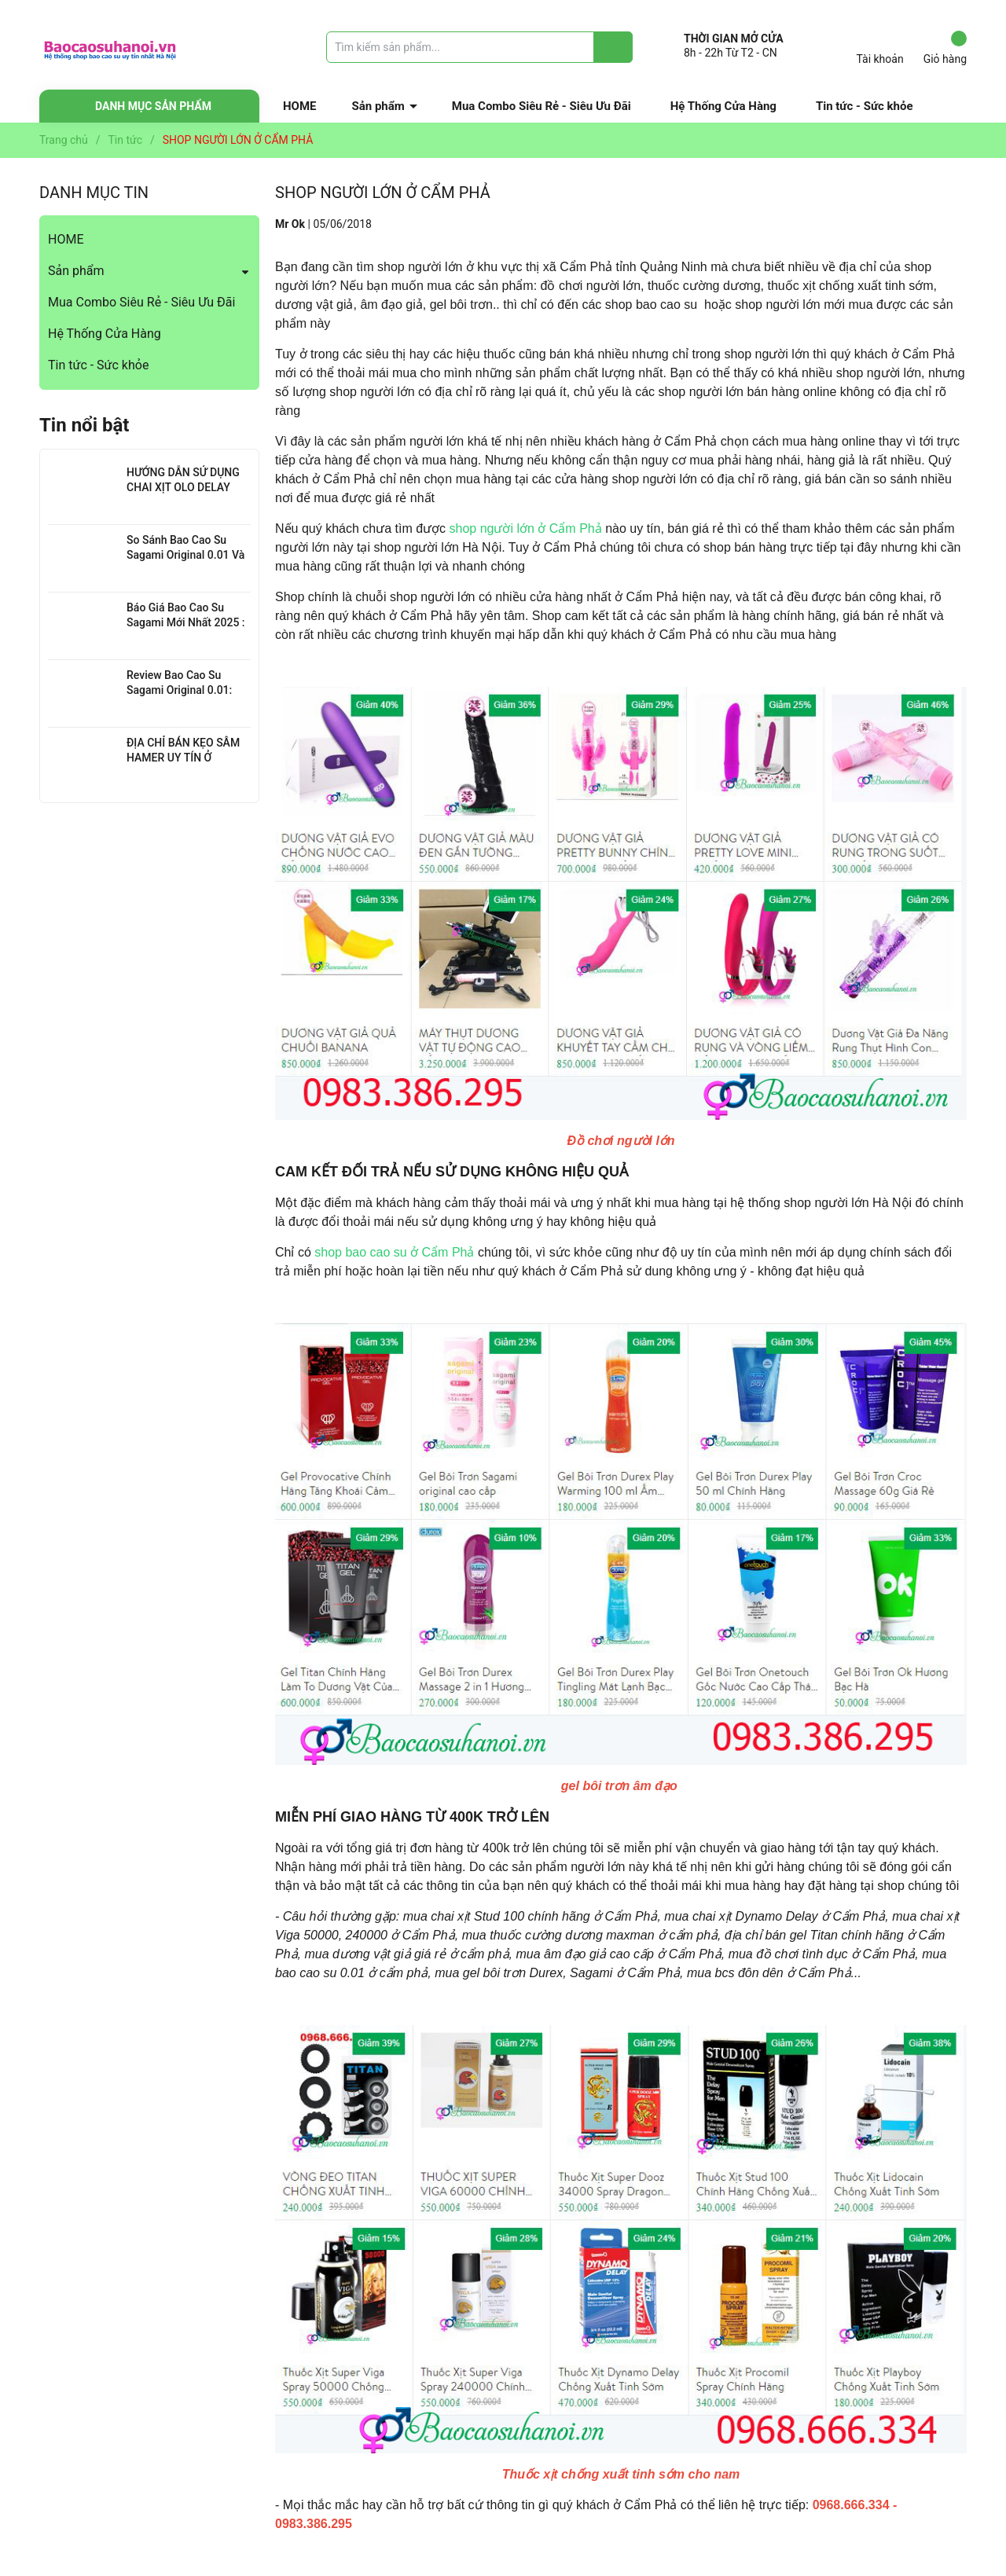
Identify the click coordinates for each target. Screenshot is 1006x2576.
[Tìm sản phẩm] (479, 47)
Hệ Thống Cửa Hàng (723, 106)
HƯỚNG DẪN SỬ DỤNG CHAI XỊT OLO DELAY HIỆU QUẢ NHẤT (183, 487)
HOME (300, 106)
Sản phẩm (378, 106)
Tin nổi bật (84, 425)
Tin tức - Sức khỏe (864, 106)
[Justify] (613, 47)
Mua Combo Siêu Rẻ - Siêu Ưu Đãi (541, 106)
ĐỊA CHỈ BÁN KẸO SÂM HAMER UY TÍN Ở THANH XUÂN (183, 758)
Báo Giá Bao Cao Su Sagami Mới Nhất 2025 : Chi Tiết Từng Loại (186, 622)
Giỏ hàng (945, 48)
